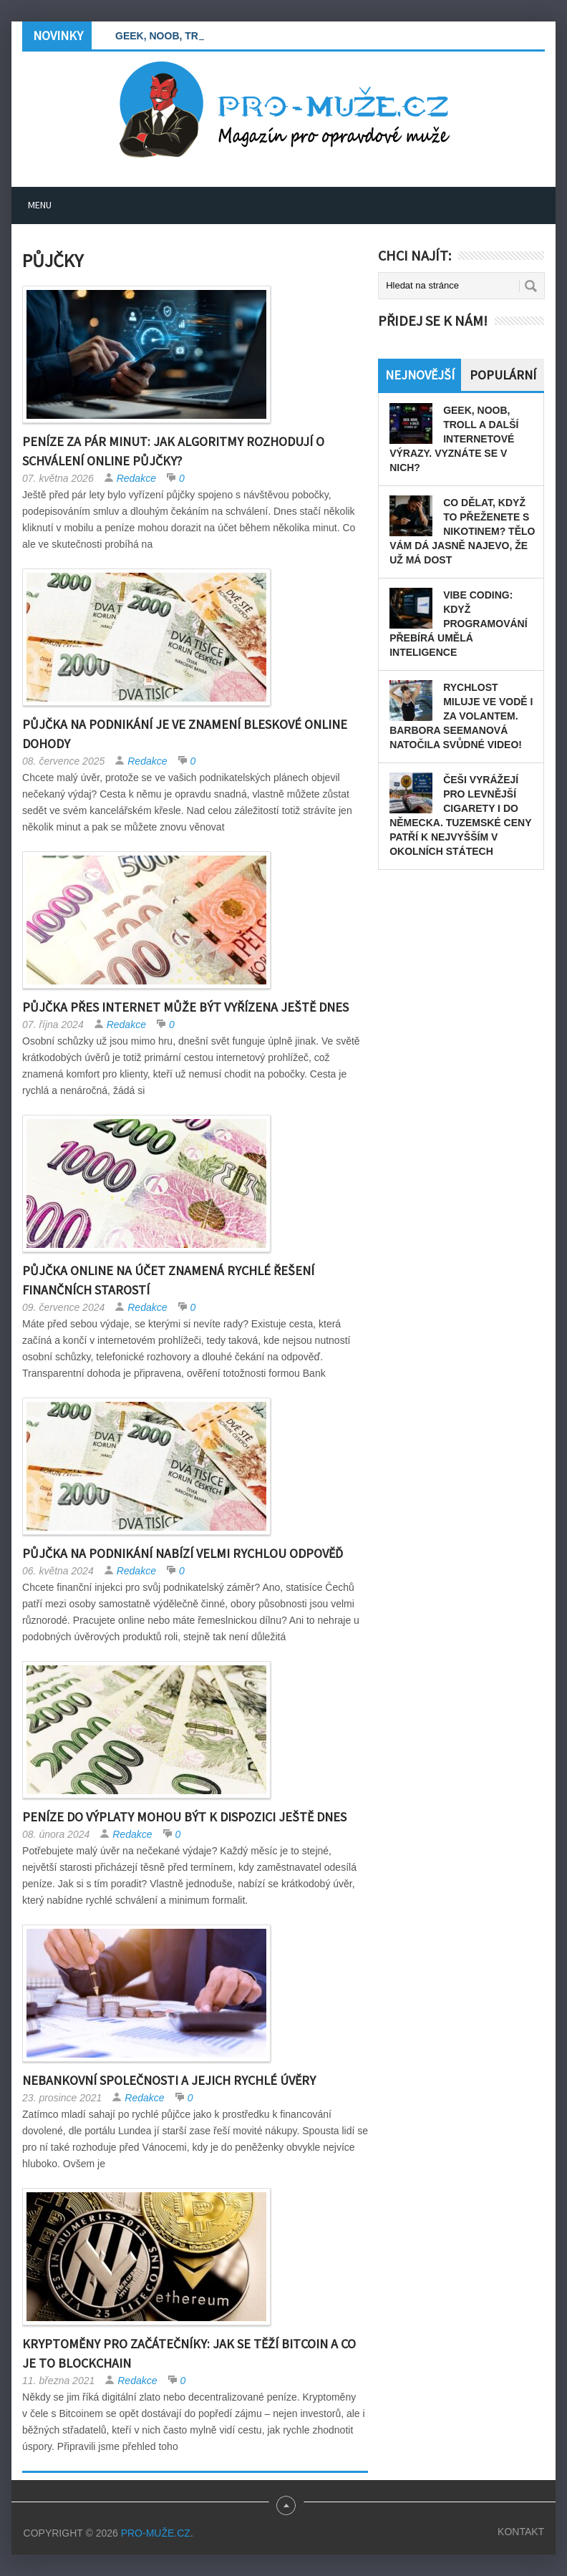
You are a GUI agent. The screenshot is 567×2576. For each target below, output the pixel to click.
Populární (503, 375)
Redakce (136, 478)
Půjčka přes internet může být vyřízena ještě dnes (185, 1007)
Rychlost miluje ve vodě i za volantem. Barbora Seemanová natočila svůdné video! (461, 716)
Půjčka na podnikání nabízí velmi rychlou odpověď (182, 1553)
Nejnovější (420, 375)
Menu (40, 204)
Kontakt (521, 2531)
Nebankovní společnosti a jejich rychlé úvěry (169, 2080)
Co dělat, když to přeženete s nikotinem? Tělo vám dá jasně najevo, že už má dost (462, 531)
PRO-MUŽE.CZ (155, 2533)
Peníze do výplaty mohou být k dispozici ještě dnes (184, 1816)
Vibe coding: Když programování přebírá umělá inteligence (458, 623)
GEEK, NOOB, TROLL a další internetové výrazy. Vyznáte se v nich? (453, 439)
